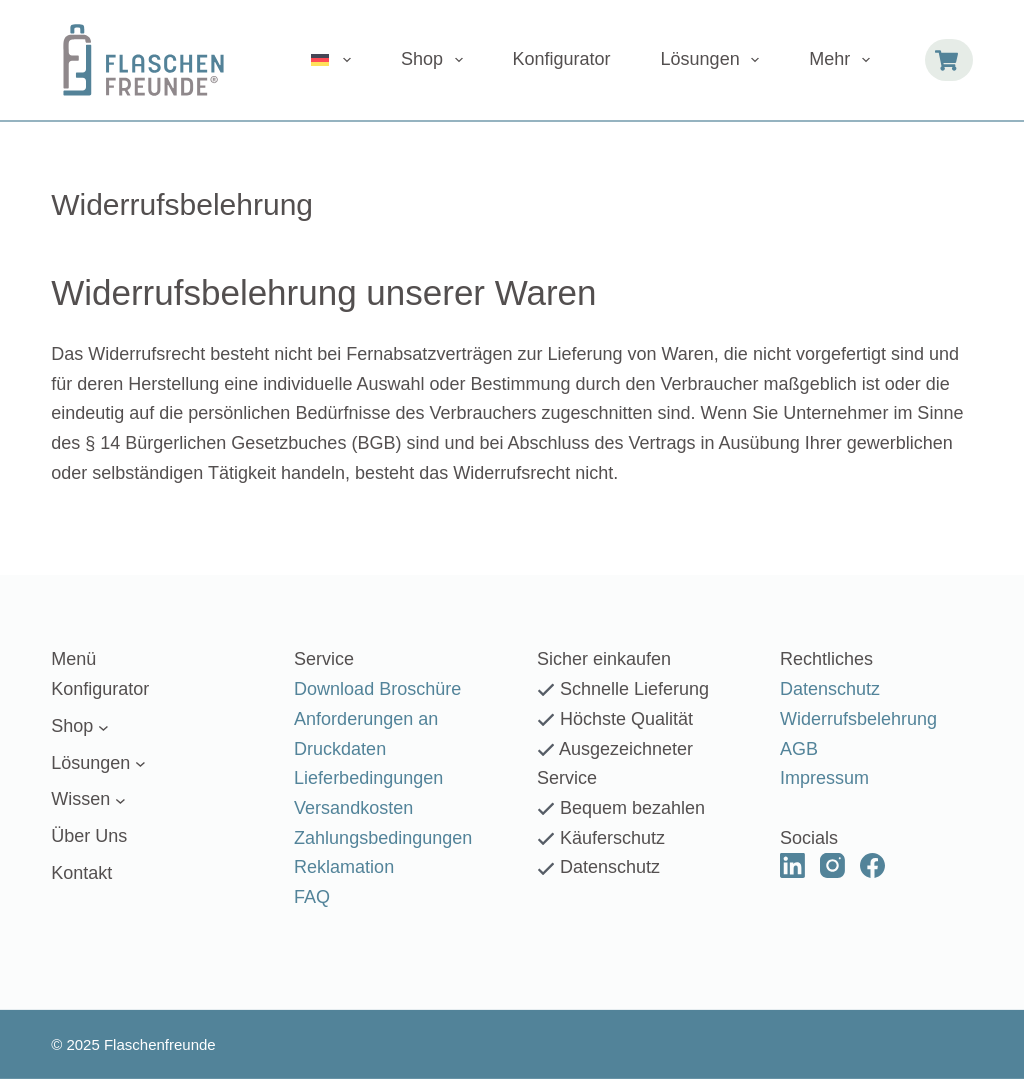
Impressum (824, 778)
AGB (799, 748)
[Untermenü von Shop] (103, 726)
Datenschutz (830, 689)
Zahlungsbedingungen (383, 837)
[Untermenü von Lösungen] (140, 763)
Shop (436, 60)
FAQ (312, 897)
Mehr (843, 60)
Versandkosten (353, 808)
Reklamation (344, 867)
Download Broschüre (377, 689)
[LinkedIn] (792, 865)
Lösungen (714, 60)
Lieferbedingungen (368, 778)
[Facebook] (872, 865)
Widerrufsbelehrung (858, 719)
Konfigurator (562, 59)
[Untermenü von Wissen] (120, 800)
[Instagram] (832, 865)
